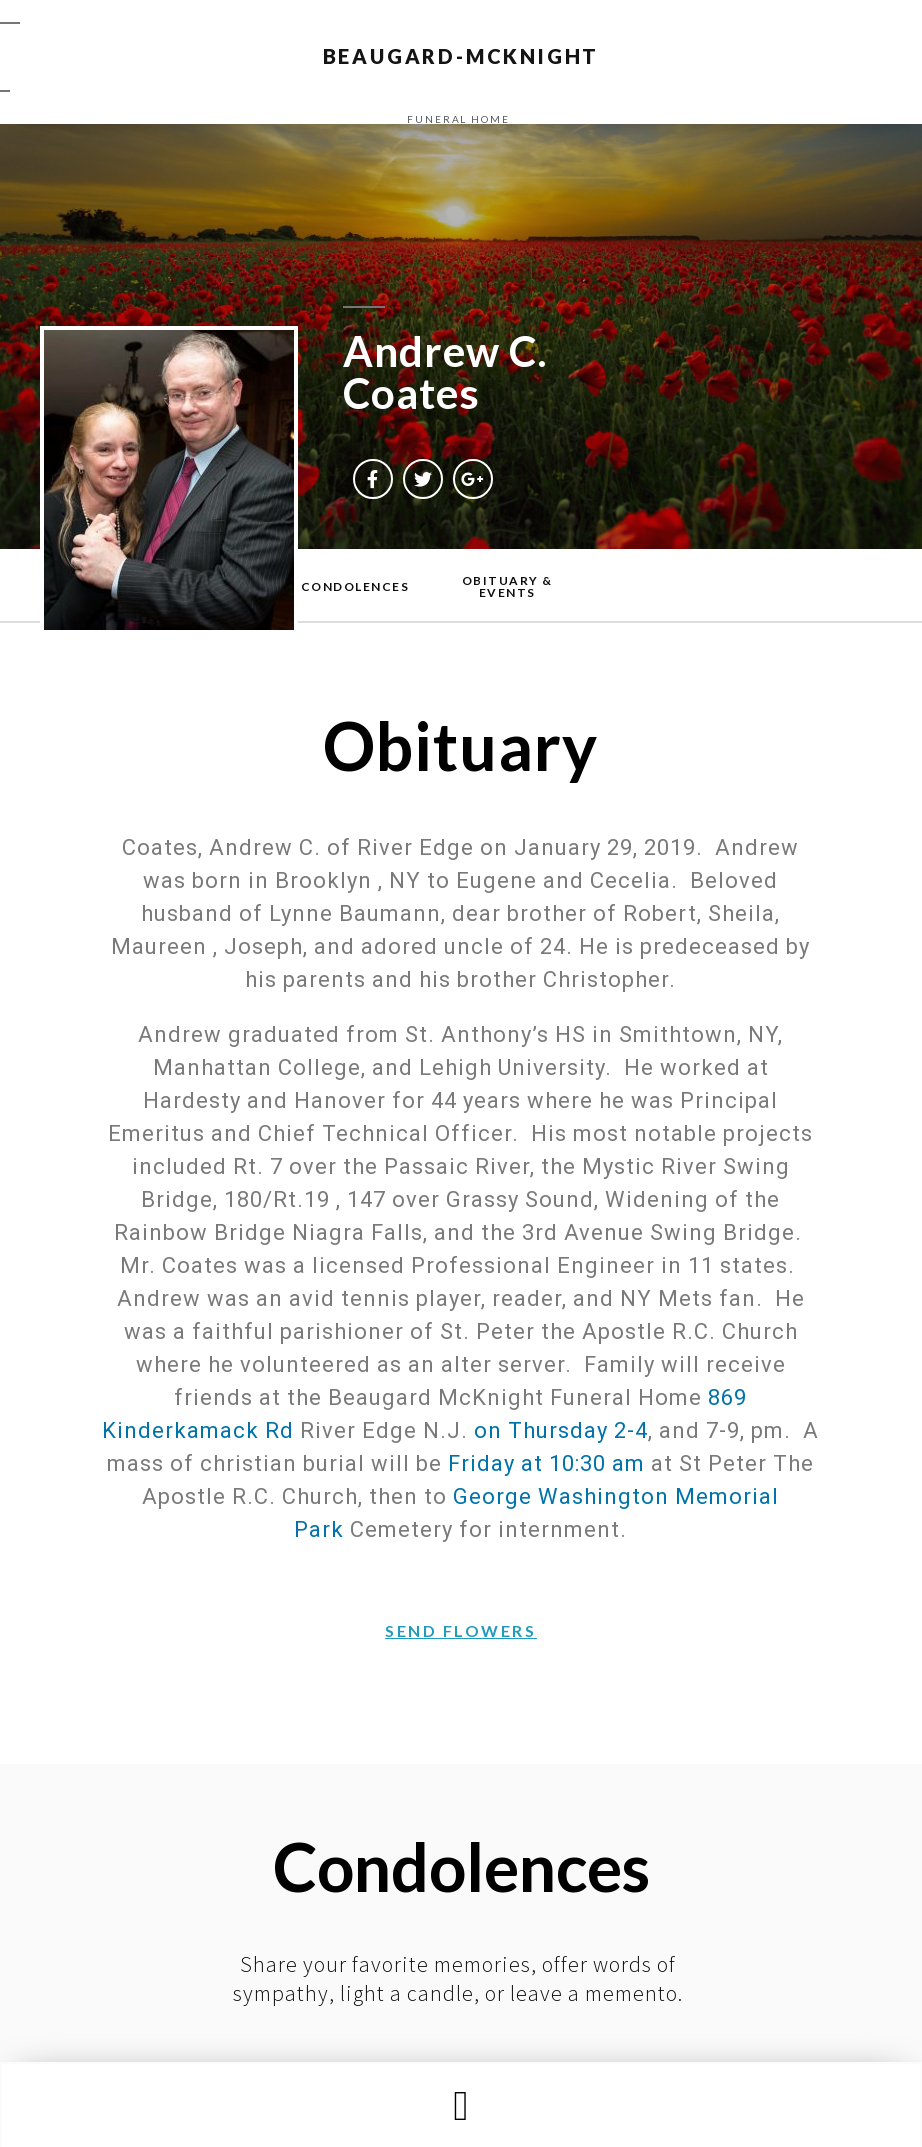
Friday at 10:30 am (546, 1463)
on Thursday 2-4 (561, 1430)
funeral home (458, 119)
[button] (461, 2105)
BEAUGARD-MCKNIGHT (461, 56)
